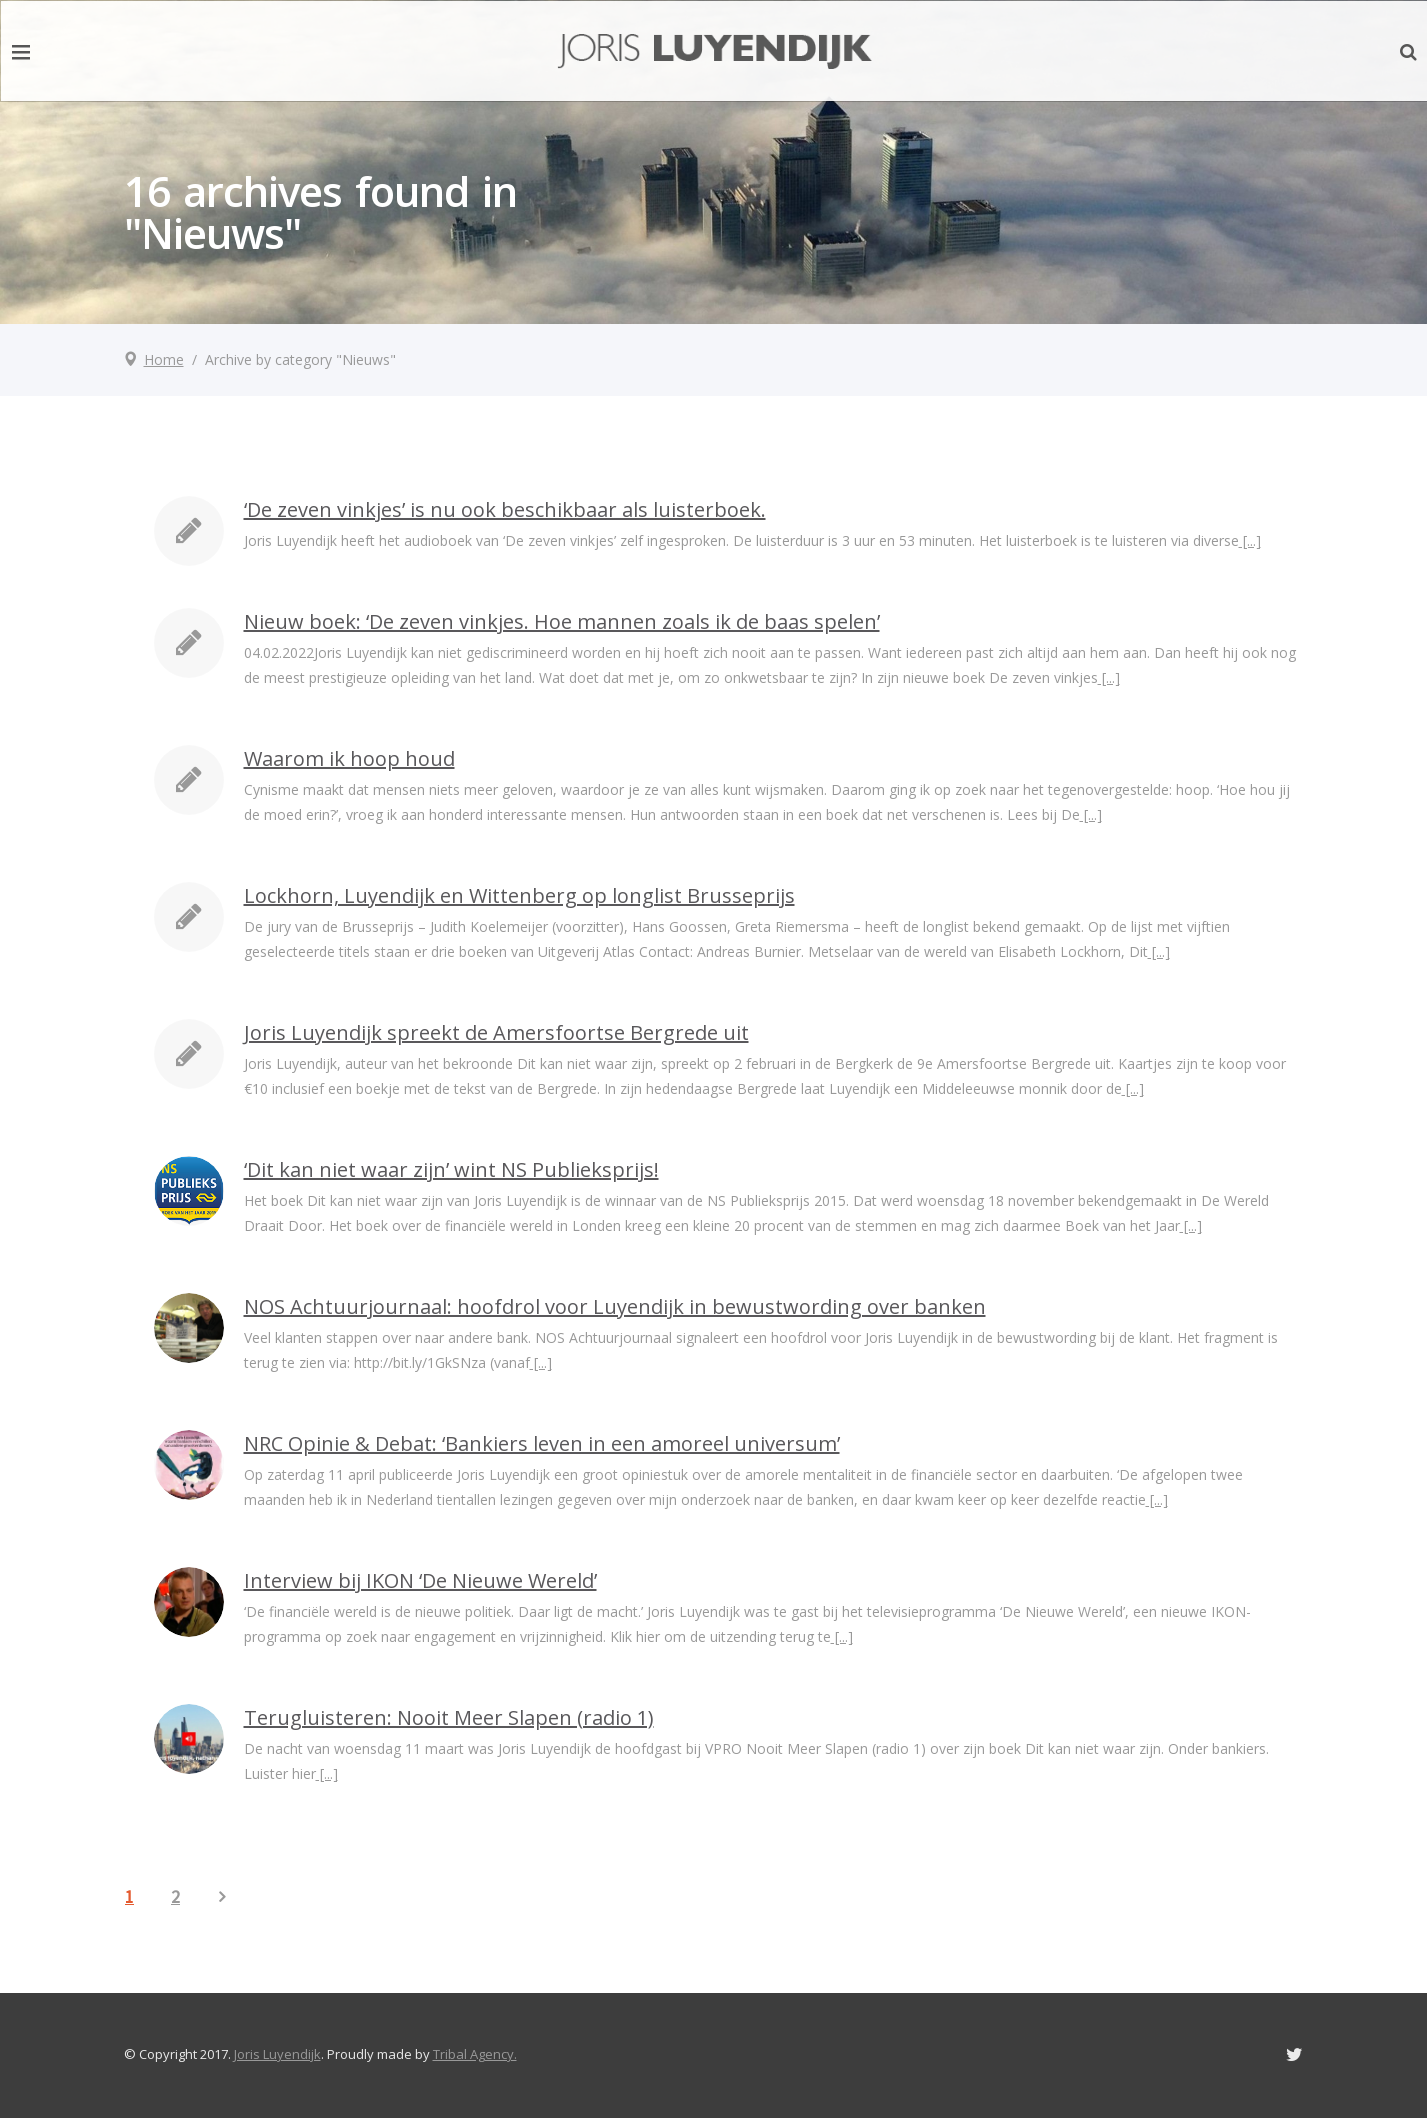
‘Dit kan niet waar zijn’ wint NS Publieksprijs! (451, 1169)
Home (164, 359)
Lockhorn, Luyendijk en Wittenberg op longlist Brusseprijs (519, 895)
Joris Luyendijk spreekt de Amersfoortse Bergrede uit (496, 1032)
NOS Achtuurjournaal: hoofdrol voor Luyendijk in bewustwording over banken (615, 1306)
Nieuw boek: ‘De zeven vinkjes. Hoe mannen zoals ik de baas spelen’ (562, 621)
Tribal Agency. (475, 2054)
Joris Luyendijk (277, 2054)
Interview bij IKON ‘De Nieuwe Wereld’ (420, 1580)
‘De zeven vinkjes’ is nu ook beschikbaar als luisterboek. (505, 509)
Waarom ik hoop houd (349, 758)
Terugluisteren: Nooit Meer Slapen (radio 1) (449, 1717)
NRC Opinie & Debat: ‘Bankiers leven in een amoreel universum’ (542, 1443)
